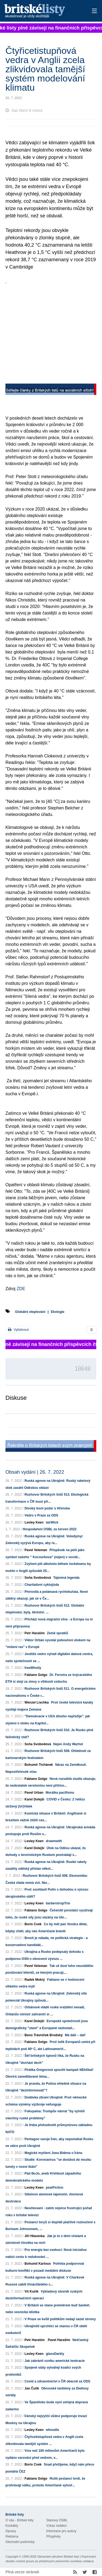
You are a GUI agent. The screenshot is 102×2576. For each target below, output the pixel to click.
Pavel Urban (33, 1792)
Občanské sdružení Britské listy (58, 2556)
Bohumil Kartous (37, 2264)
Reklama (11, 2536)
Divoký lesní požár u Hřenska (47, 1508)
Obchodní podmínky (20, 2542)
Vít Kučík (31, 2291)
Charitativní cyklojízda (41, 1585)
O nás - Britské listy (19, 2520)
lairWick (52, 1522)
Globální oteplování (30, 1312)
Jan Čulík (31, 2388)
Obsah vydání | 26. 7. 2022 (34, 1472)
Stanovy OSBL (57, 2520)
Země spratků (57, 1633)
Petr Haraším (34, 1633)
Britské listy (42, 11)
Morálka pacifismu (60, 1792)
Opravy (10, 2531)
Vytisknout (18, 1330)
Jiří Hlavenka (34, 2236)
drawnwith (54, 1841)
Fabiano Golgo (35, 1675)
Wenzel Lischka (36, 1702)
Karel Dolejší (34, 1799)
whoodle (52, 2430)
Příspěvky (53, 2536)
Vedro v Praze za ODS (41, 1515)
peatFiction (54, 2187)
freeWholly (32, 1668)
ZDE (21, 1288)
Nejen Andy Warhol (68, 1744)
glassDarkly (55, 2354)
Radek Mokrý (34, 1980)
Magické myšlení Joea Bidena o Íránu (53, 2153)
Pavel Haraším (59, 2340)
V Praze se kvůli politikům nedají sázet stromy (60, 2319)
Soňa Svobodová (37, 1578)
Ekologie (57, 1312)
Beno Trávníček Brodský (43, 2035)
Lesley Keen (34, 1522)
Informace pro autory (61, 2531)
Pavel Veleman (35, 1550)
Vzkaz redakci (56, 2526)
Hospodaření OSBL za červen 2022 (49, 1529)
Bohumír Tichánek (38, 1765)
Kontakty (11, 2526)
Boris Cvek (33, 1924)
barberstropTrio (58, 1903)
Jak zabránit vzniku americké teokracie (54, 2361)
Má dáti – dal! (75, 2035)
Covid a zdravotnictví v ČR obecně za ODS (57, 2381)
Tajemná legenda (66, 1578)
